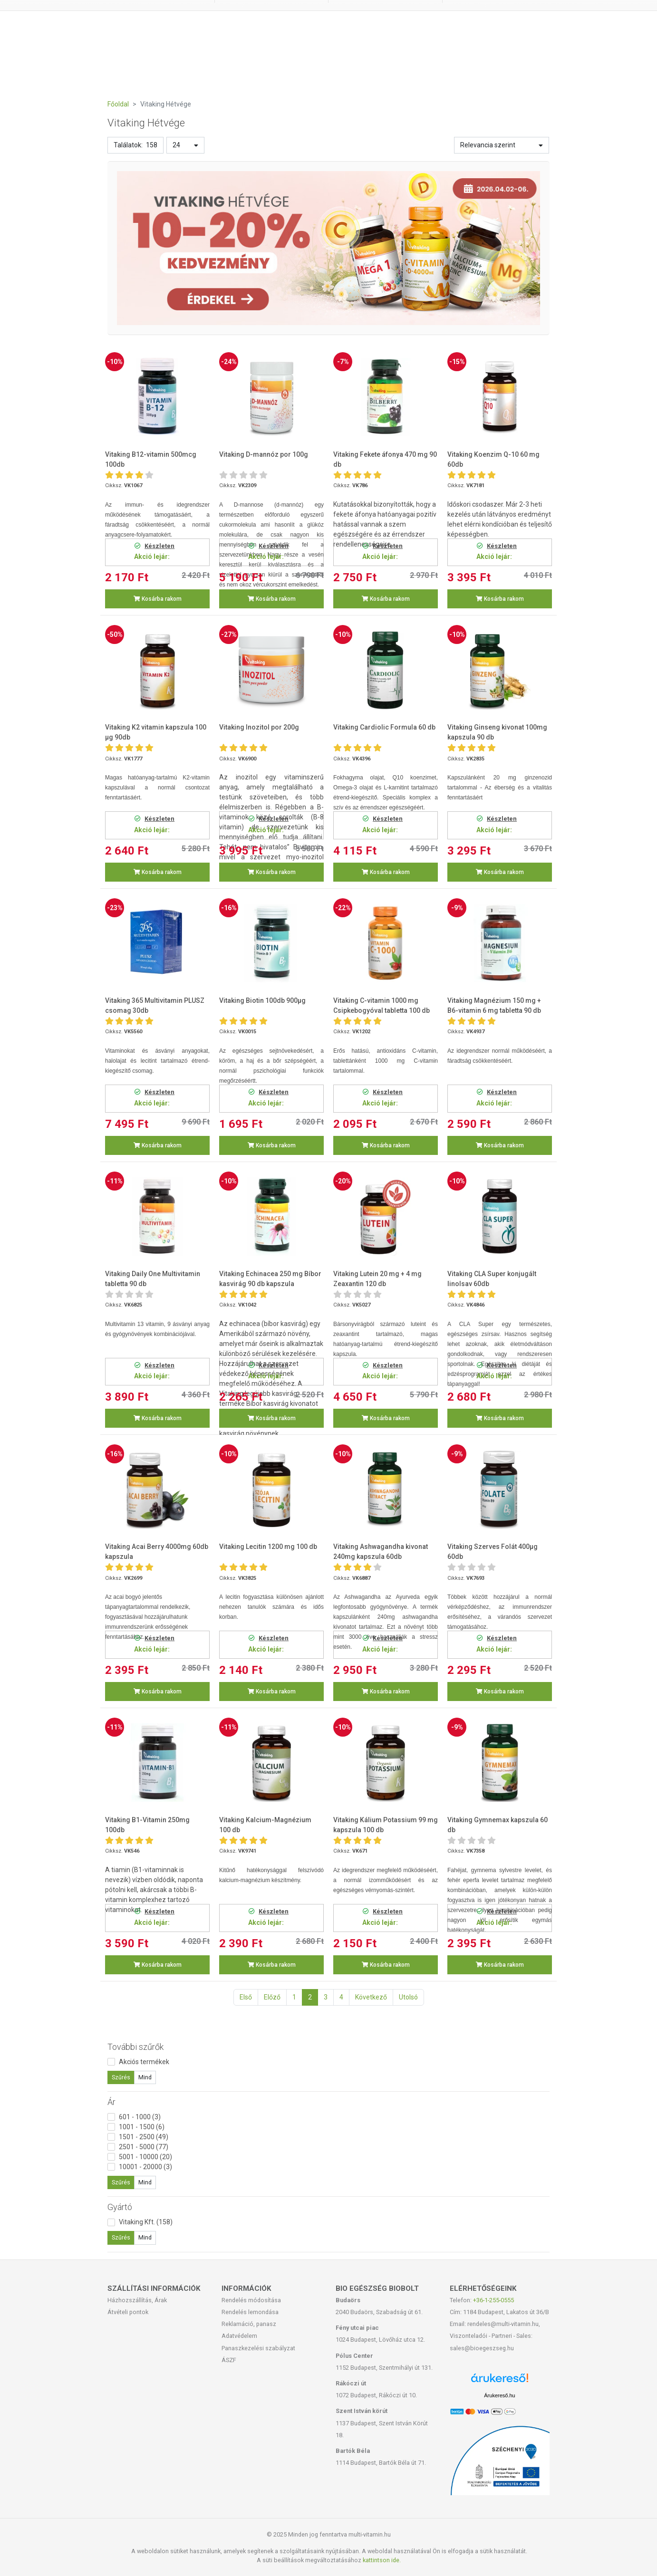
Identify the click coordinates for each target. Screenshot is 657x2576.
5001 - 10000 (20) (145, 2157)
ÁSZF (229, 2360)
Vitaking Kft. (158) (146, 2222)
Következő (371, 1997)
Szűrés (121, 2077)
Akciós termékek (144, 2062)
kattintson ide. (382, 2560)
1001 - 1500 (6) (141, 2127)
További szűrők (135, 2047)
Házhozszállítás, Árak (137, 2300)
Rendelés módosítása (251, 2300)
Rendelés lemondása (250, 2312)
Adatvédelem (239, 2335)
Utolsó (408, 1997)
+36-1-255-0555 (493, 2300)
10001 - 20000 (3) (145, 2167)
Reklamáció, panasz (249, 2323)
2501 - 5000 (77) (143, 2147)
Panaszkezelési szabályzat (258, 2348)
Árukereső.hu (499, 2395)
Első (246, 1997)
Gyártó (119, 2207)
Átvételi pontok (127, 2312)
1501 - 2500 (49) (143, 2137)
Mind (145, 2077)
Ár (111, 2102)
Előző (272, 1997)
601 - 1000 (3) (140, 2117)
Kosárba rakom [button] (158, 599)
